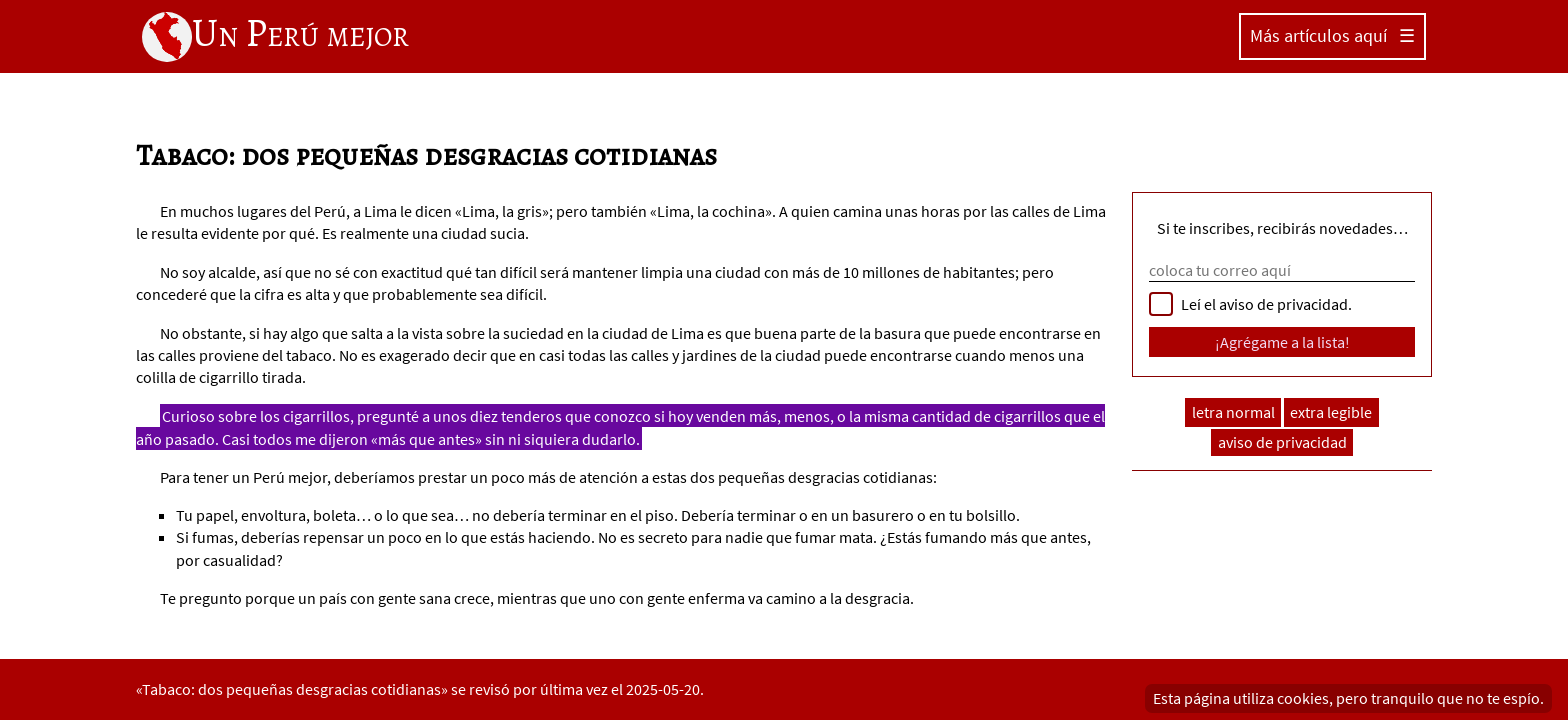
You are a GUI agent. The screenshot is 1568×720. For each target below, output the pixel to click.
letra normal (1233, 412)
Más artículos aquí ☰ (1332, 36)
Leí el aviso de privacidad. (1266, 304)
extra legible (1331, 412)
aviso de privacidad (1282, 443)
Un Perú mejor (275, 34)
